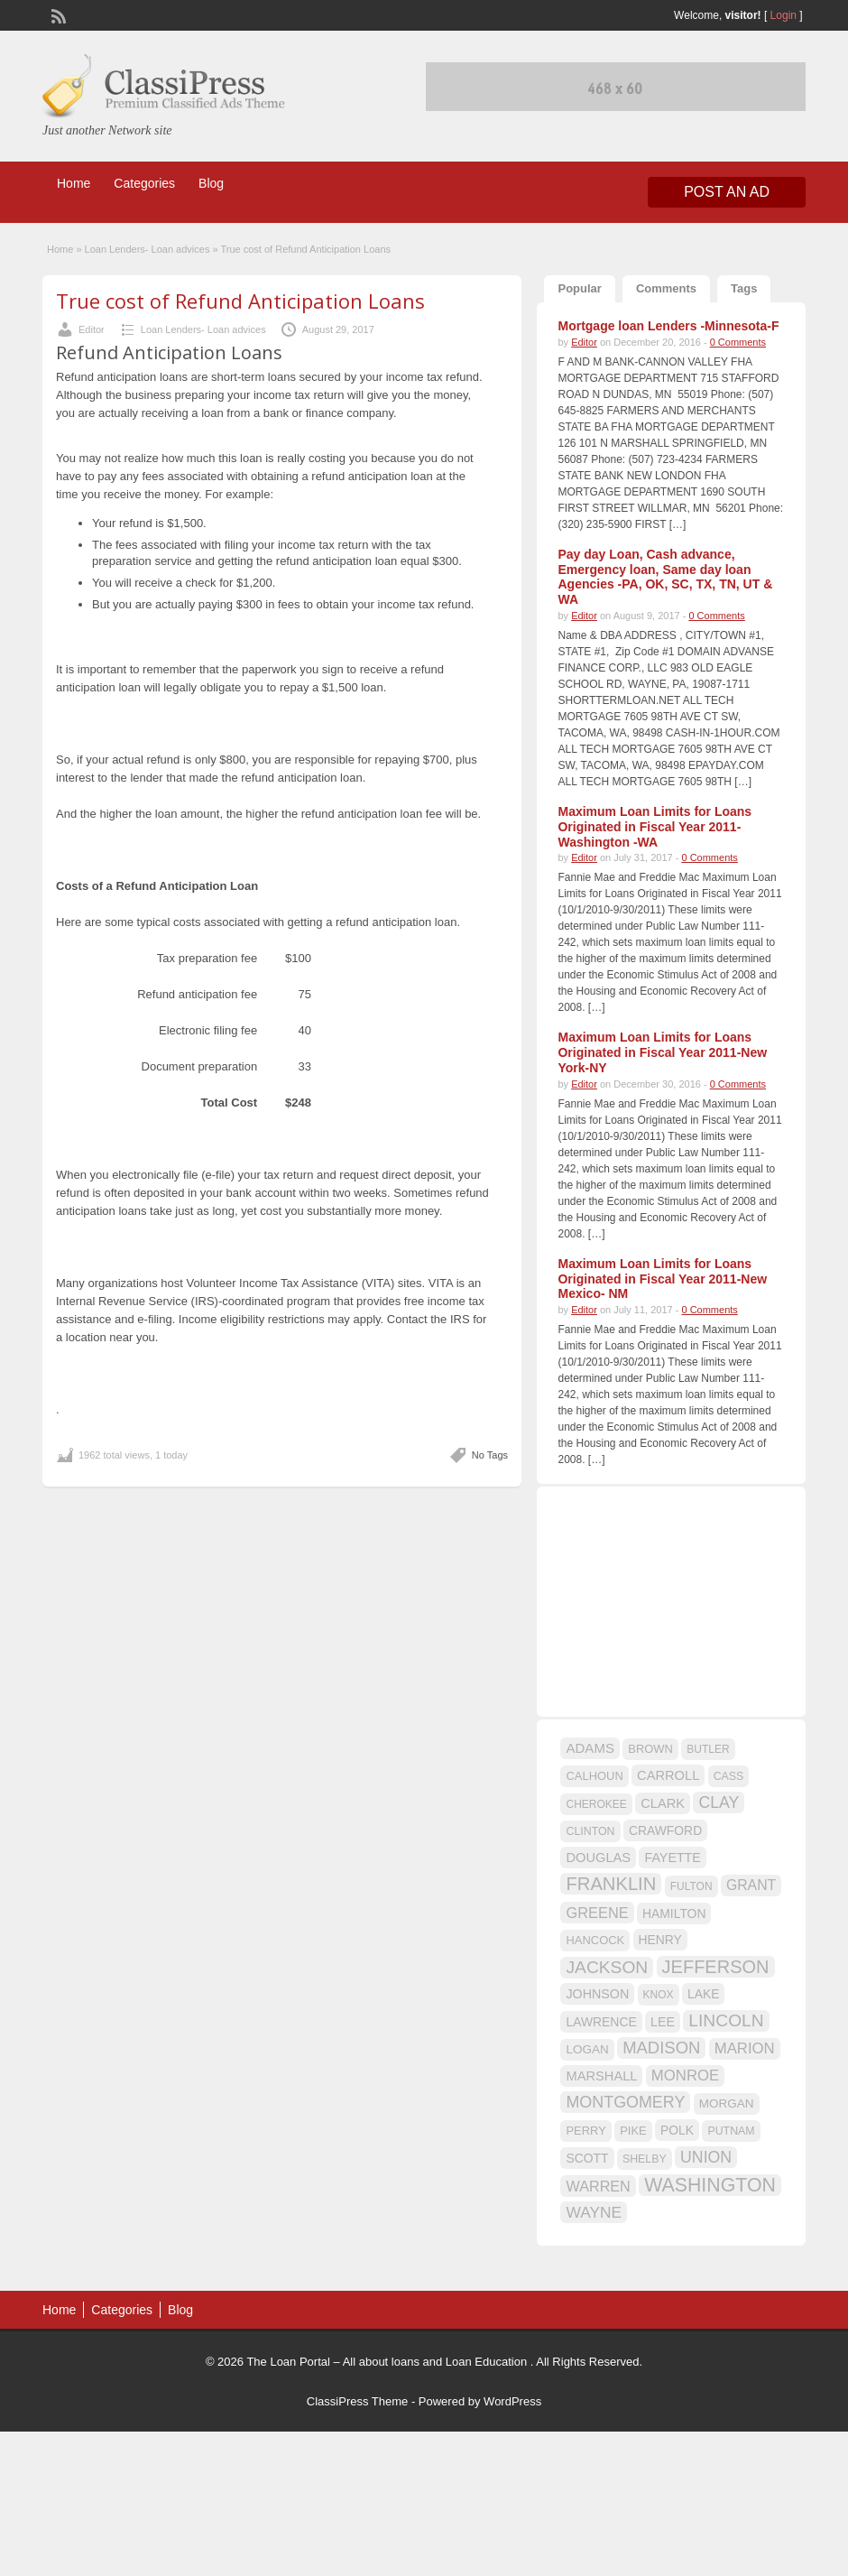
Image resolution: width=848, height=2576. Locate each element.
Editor (91, 329)
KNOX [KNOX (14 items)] (658, 1994)
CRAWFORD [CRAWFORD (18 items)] (665, 1830)
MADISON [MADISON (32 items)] (661, 2047)
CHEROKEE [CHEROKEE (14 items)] (596, 1804)
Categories (144, 183)
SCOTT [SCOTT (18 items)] (587, 2158)
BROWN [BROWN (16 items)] (650, 1749)
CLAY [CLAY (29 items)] (718, 1802)
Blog (211, 183)
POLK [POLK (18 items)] (677, 2130)
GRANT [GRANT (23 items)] (751, 1885)
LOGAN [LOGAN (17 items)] (587, 2049)
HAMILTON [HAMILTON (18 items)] (674, 1913)
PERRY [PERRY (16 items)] (585, 2130)
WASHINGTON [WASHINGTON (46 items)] (710, 2185)
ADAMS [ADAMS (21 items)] (589, 1748)
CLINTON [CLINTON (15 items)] (590, 1831)
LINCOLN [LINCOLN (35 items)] (725, 2020)
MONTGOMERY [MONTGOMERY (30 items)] (625, 2102)
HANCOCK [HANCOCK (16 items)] (595, 1940)
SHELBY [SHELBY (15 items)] (644, 2159)
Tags (744, 288)
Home (73, 183)
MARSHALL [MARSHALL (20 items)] (601, 2076)
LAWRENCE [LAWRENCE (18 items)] (601, 2022)
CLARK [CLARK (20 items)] (663, 1803)
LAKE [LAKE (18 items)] (703, 1994)
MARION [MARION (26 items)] (744, 2048)
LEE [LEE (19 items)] (662, 2022)
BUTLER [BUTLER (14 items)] (708, 1749)
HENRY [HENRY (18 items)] (660, 1939)
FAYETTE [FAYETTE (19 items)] (672, 1857)
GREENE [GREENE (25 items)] (597, 1912)
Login (783, 15)
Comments (666, 288)
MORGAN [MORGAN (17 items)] (726, 2103)
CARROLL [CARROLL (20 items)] (668, 1775)
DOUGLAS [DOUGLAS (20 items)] (598, 1857)
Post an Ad (727, 191)
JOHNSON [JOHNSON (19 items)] (597, 1994)
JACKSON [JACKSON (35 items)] (607, 1967)
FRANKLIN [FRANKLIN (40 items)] (611, 1884)
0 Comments (738, 342)
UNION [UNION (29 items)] (706, 2157)
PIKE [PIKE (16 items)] (633, 2130)
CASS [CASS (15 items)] (729, 1776)
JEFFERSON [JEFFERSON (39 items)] (716, 1967)
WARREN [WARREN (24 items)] (598, 2186)
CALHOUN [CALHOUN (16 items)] (594, 1776)
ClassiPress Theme (357, 2401)
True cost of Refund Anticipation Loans (240, 300)
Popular (579, 288)
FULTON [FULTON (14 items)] (691, 1886)
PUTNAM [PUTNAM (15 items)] (730, 2131)
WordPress (512, 2401)
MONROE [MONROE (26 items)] (685, 2075)
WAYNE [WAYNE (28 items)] (594, 2212)
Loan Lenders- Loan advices (147, 249)
